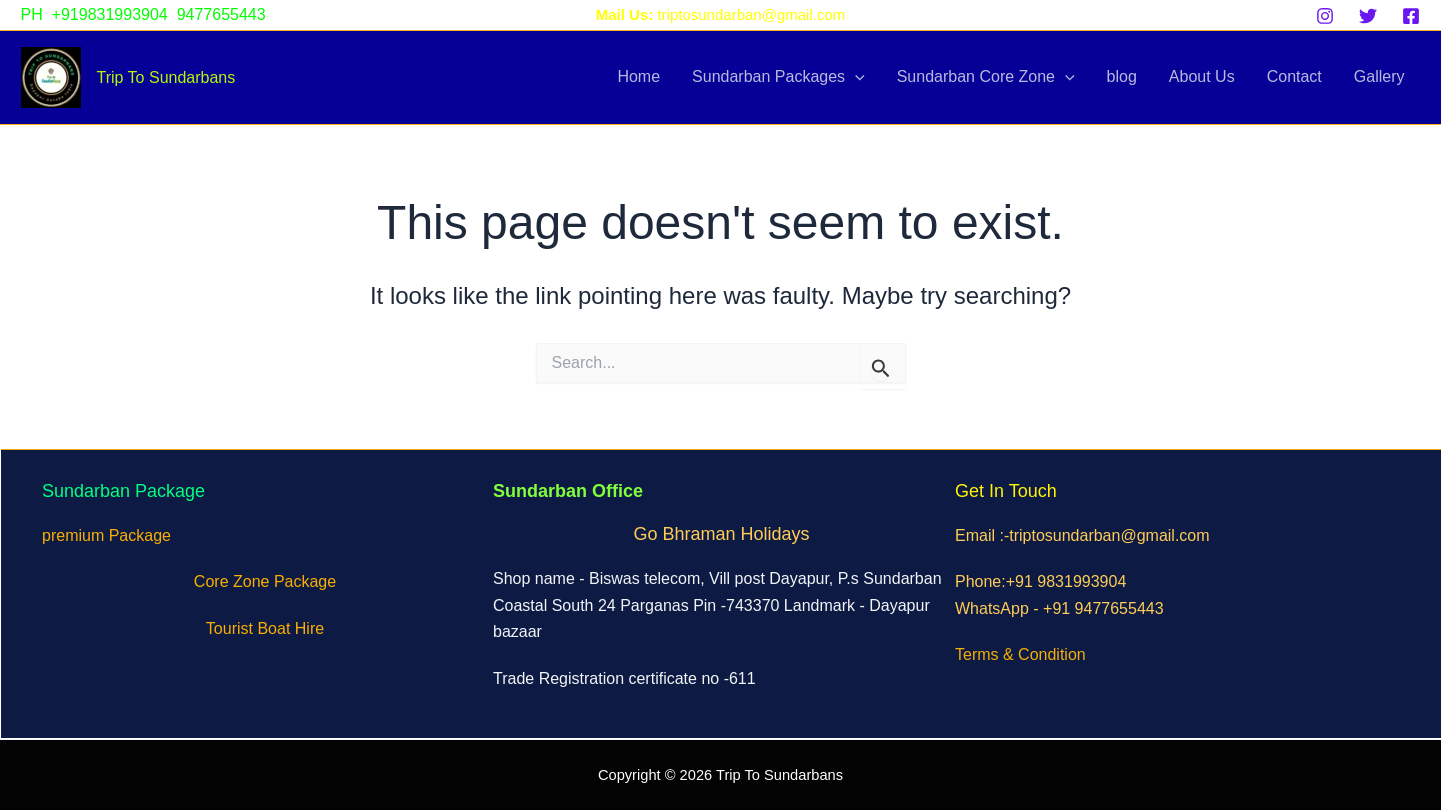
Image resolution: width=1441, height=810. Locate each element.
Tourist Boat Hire (265, 628)
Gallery (1379, 76)
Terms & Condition (1020, 654)
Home (638, 76)
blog (1122, 76)
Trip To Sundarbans (166, 77)
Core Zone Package (265, 581)
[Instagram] (1325, 16)
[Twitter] (1368, 16)
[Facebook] (1411, 16)
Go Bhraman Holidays (721, 534)
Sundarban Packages (778, 77)
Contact (1294, 76)
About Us (1202, 76)
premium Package (106, 535)
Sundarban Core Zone (986, 77)
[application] (855, 77)
